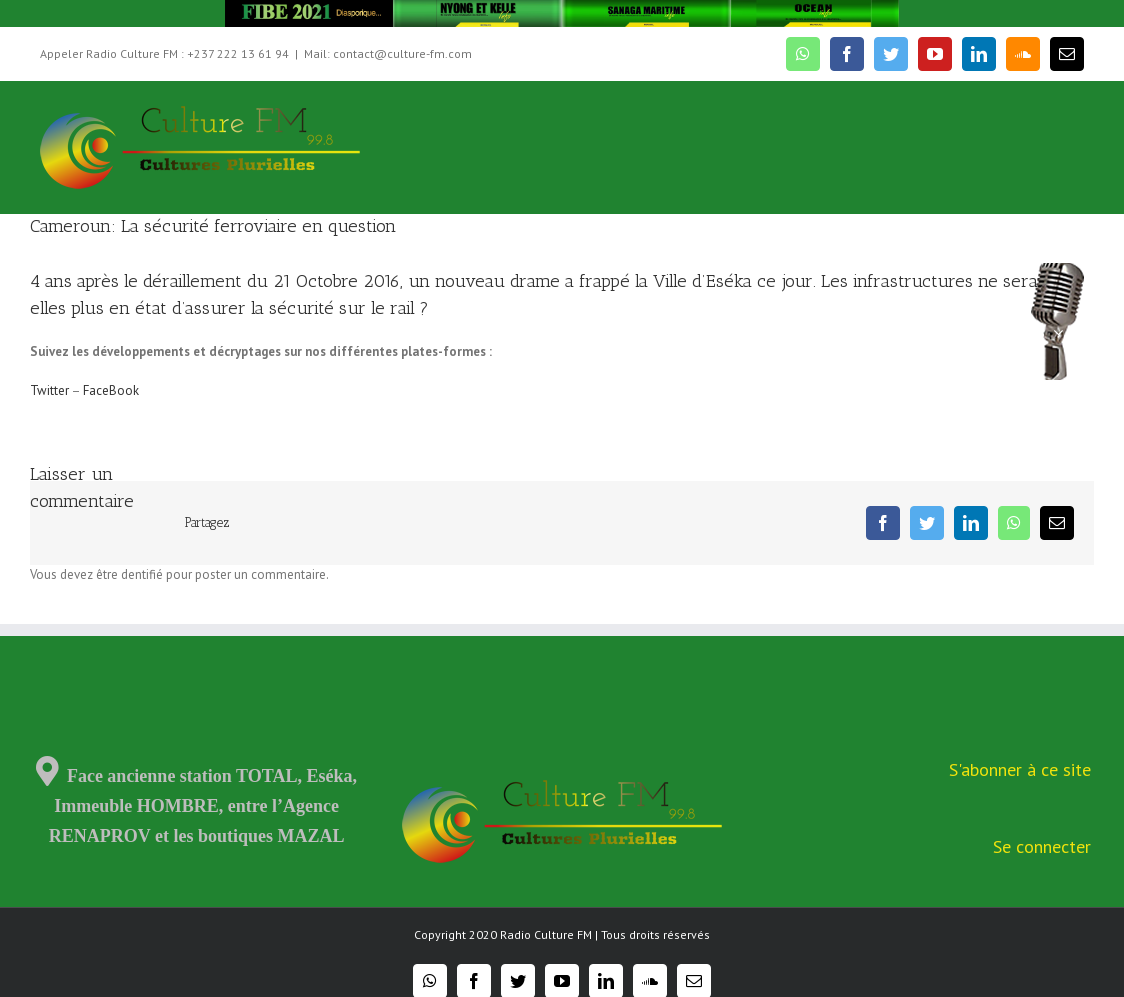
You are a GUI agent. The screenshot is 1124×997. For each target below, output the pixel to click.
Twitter (49, 390)
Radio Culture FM (546, 934)
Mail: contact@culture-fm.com (388, 53)
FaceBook (111, 390)
